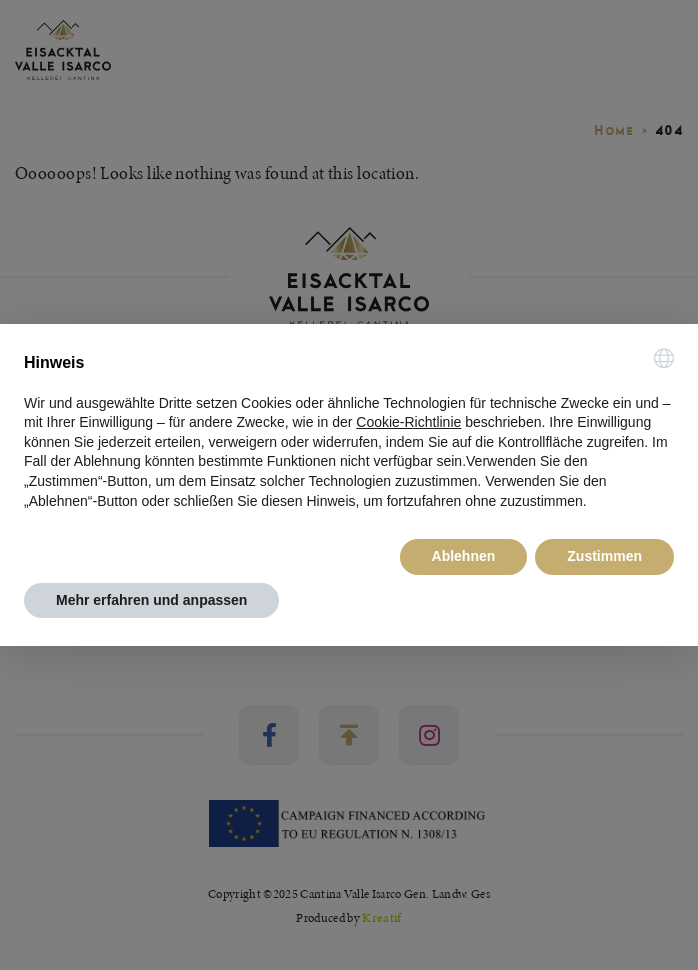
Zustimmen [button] (604, 556)
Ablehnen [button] (464, 556)
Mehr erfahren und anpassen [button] (151, 600)
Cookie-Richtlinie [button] (408, 422)
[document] (349, 430)
